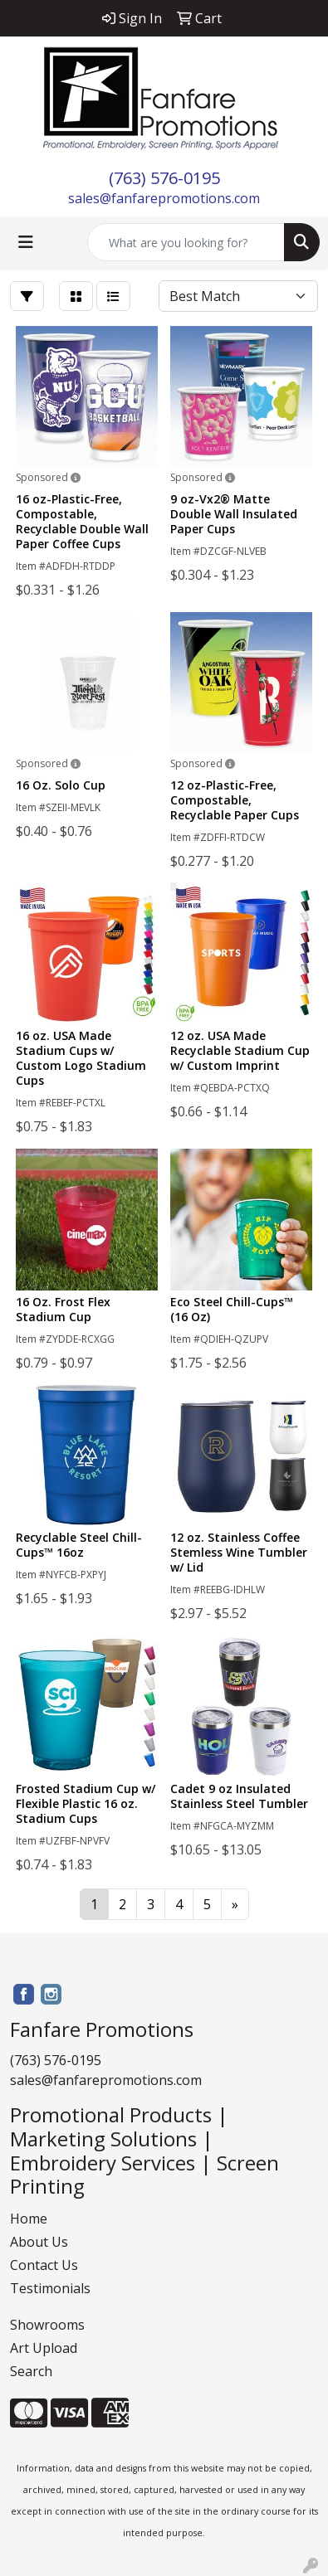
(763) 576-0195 (164, 178)
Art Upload (43, 2348)
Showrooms (47, 2325)
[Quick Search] (186, 242)
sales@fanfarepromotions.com (164, 198)
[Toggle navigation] (25, 242)
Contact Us (44, 2265)
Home (28, 2218)
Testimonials (50, 2288)
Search (31, 2371)
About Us (39, 2242)
